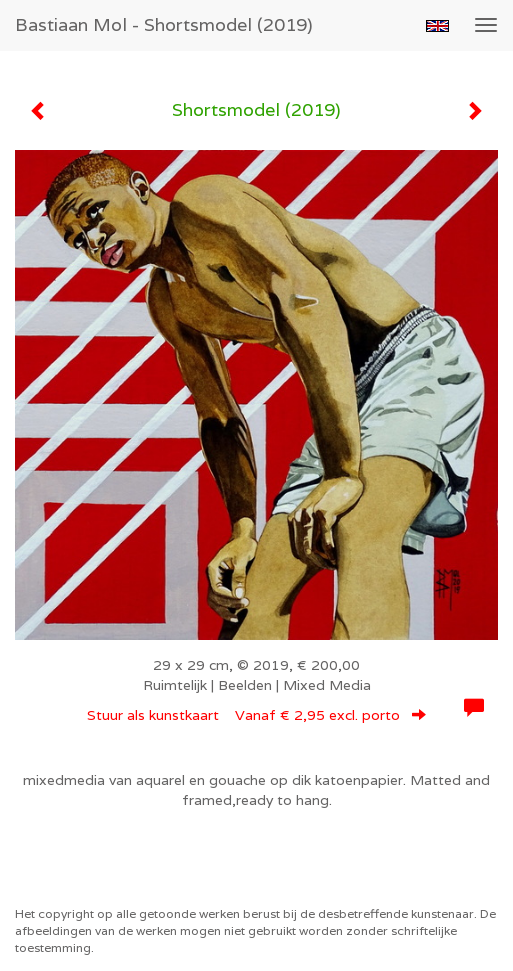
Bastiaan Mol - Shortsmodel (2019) (164, 24)
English (437, 26)
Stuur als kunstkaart (256, 715)
